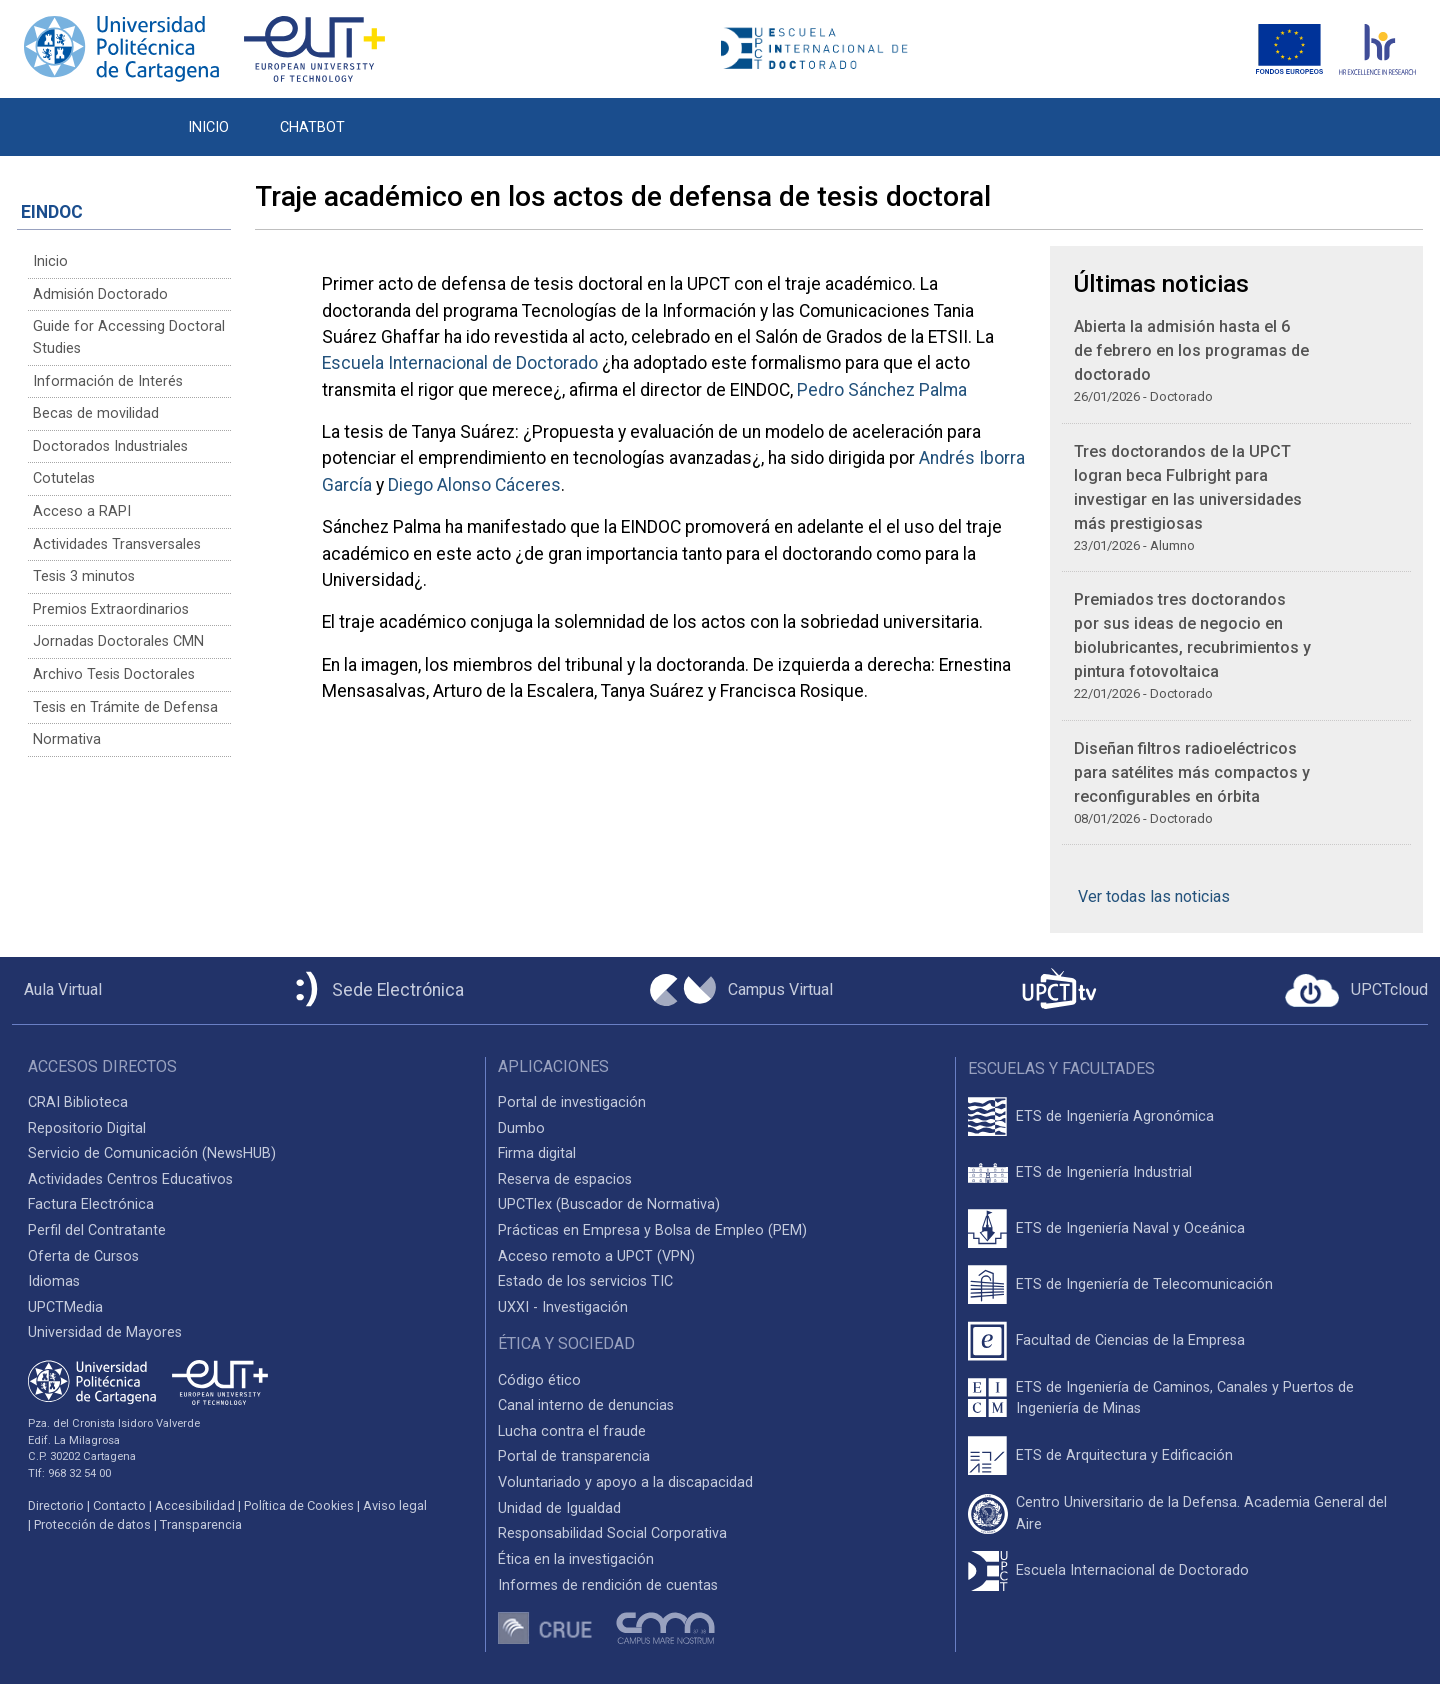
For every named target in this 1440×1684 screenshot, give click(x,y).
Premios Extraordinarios (111, 609)
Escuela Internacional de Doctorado (460, 363)
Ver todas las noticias (1154, 896)
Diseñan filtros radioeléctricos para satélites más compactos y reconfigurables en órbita (1192, 772)
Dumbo (521, 1128)
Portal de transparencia (574, 1456)
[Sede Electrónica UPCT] (376, 990)
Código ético (539, 1380)
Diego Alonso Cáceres (474, 485)
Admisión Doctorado (100, 294)
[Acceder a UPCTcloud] (1356, 991)
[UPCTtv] (1059, 990)
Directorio (56, 1505)
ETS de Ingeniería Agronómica (1115, 1116)
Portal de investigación (572, 1102)
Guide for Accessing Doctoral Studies (129, 337)
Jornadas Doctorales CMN (118, 641)
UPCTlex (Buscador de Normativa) (609, 1204)
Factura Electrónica (91, 1204)
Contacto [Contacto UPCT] (119, 1505)
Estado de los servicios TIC (585, 1281)
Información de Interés (108, 381)
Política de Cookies (299, 1505)
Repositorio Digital (87, 1128)
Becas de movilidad (96, 413)
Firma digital (537, 1153)
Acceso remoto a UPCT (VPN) (596, 1256)
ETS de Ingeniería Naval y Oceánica (1130, 1228)
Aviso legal (395, 1505)
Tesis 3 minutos (84, 576)
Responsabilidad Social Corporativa (612, 1533)
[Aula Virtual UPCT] (57, 990)
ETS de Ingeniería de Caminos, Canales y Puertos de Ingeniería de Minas (1185, 1398)
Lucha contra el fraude (572, 1431)
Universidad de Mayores (105, 1332)
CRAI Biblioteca (78, 1102)
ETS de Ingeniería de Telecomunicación (1144, 1284)
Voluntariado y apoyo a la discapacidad (625, 1482)
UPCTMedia (65, 1307)
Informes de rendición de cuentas (608, 1585)
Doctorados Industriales (110, 446)
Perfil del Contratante (97, 1230)
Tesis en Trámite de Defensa (125, 707)
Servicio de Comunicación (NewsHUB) (152, 1153)
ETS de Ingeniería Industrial (1104, 1172)
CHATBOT (312, 127)
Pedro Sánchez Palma (882, 390)
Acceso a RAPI (82, 511)
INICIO (208, 127)
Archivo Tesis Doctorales (114, 674)
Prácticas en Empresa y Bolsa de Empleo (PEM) (652, 1230)
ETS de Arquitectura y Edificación (1124, 1455)
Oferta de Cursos (83, 1256)
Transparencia (201, 1524)
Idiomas (54, 1281)
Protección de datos (92, 1524)
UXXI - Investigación (563, 1307)
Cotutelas (64, 478)
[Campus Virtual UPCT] (741, 990)
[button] (395, 117)
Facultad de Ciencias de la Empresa (1130, 1340)
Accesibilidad (195, 1505)
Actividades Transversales (117, 544)
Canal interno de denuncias (586, 1405)
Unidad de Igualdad (559, 1508)
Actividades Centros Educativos (130, 1179)
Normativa (67, 739)
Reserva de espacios (565, 1179)
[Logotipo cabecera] (820, 49)
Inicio (50, 261)
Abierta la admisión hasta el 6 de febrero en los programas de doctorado (1191, 350)
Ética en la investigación (576, 1559)
